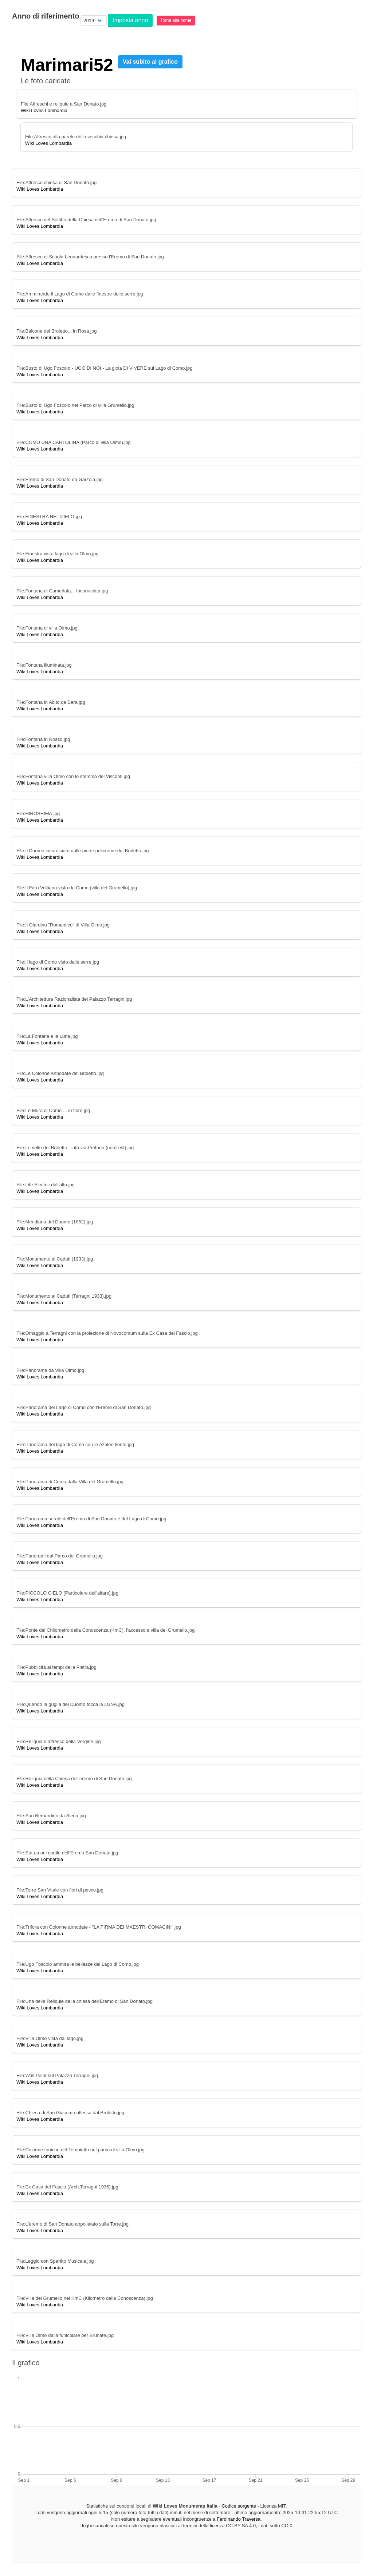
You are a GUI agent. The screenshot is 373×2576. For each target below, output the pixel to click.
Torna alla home (175, 20)
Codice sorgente (238, 2506)
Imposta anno (130, 20)
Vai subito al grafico (150, 62)
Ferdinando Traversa (238, 2519)
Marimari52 (67, 65)
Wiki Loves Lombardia (44, 110)
